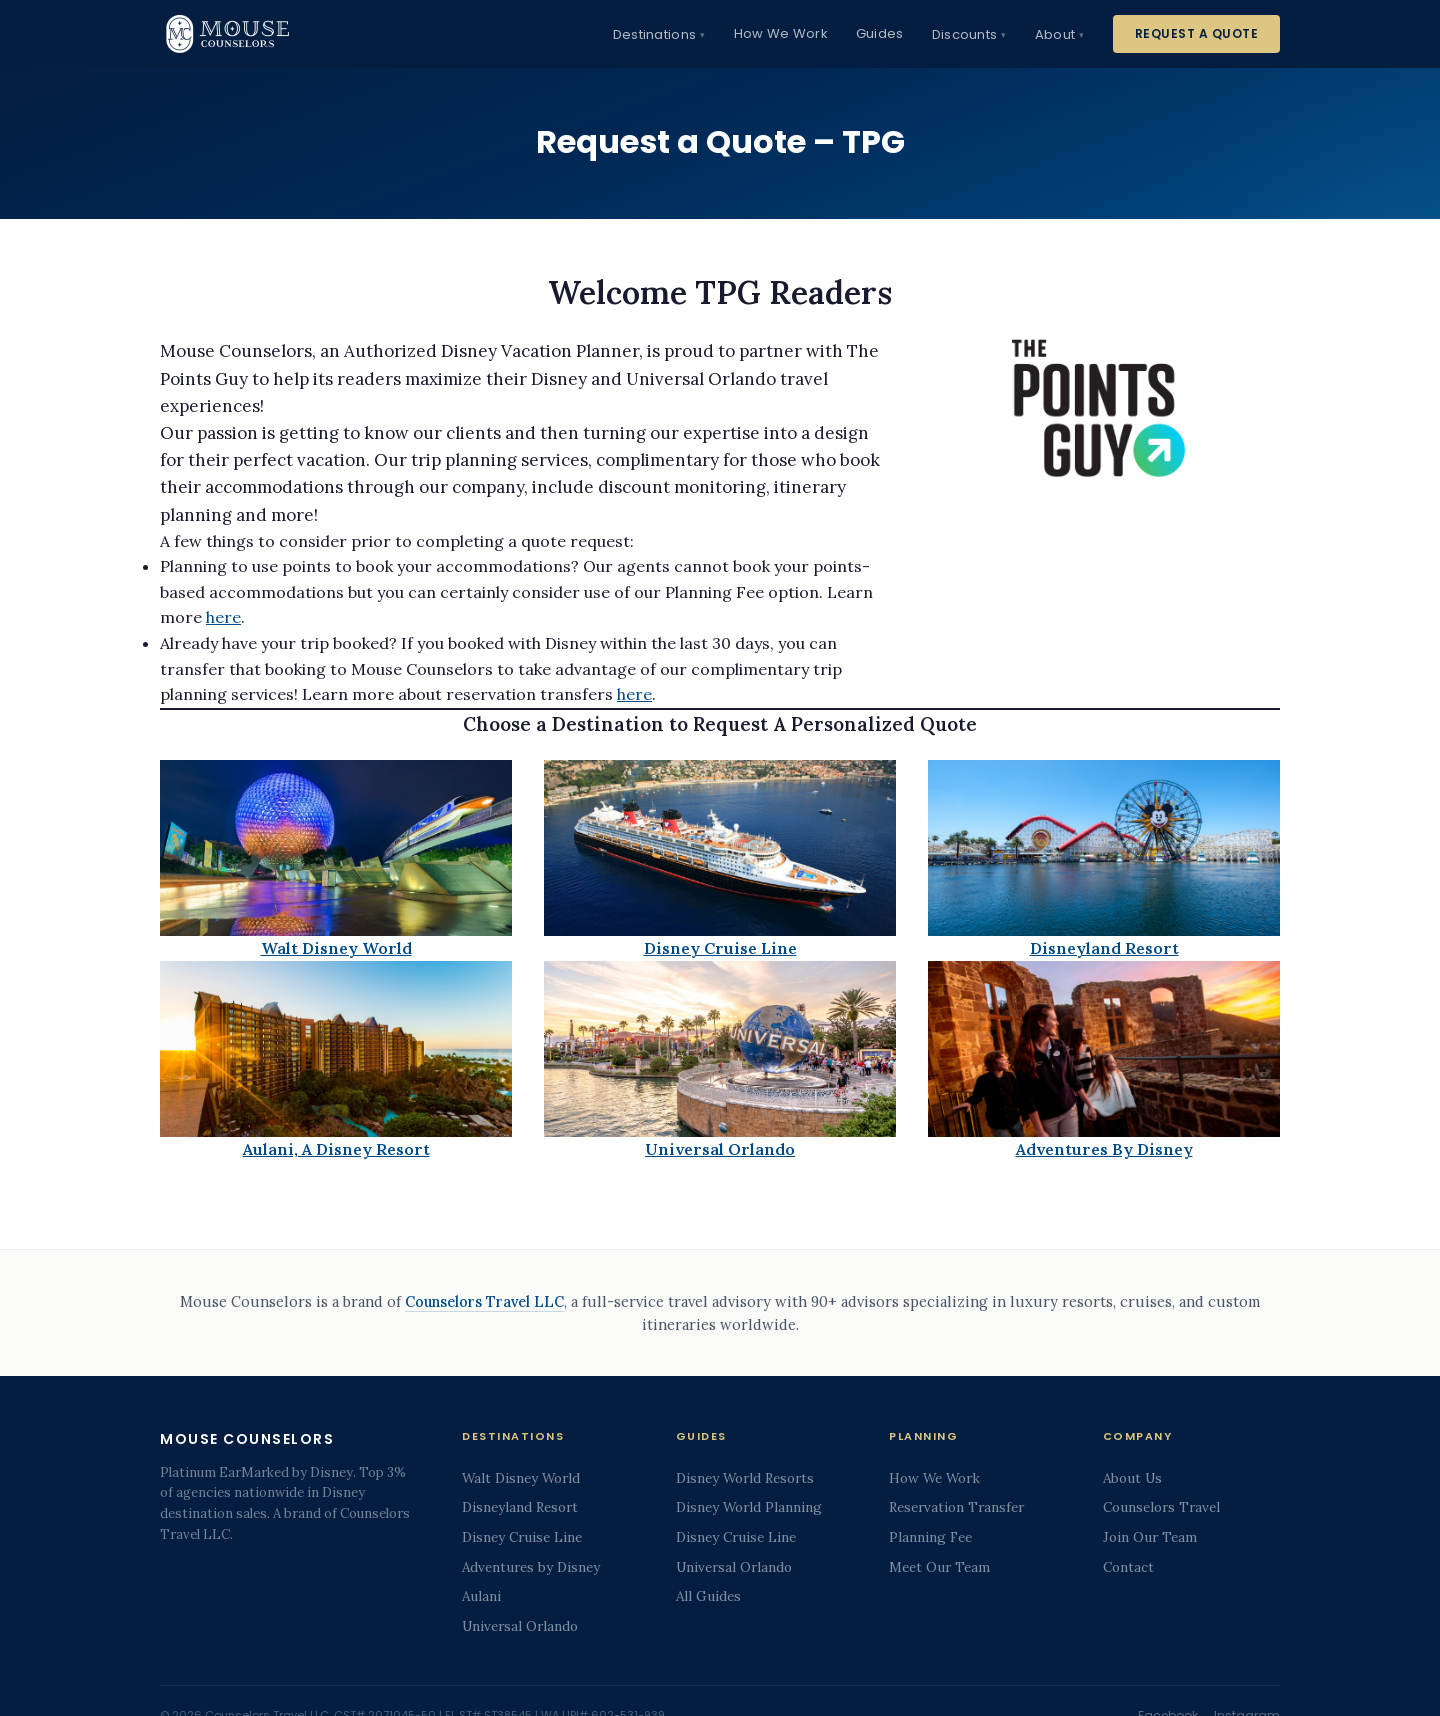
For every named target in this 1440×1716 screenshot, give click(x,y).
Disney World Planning (749, 1507)
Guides (880, 33)
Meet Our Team (939, 1567)
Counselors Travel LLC (484, 1301)
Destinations (655, 34)
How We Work (781, 33)
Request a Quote (1197, 33)
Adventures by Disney (531, 1567)
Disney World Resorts (745, 1478)
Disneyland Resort (1104, 948)
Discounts (965, 34)
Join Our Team (1150, 1537)
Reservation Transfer (956, 1507)
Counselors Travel (1161, 1507)
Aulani (481, 1596)
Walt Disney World (336, 948)
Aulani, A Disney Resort (336, 1149)
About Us (1132, 1478)
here (223, 617)
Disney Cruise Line (720, 948)
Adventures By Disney (1104, 1149)
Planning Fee (930, 1537)
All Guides (708, 1596)
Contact (1128, 1567)
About (1055, 34)
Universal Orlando (720, 1149)
